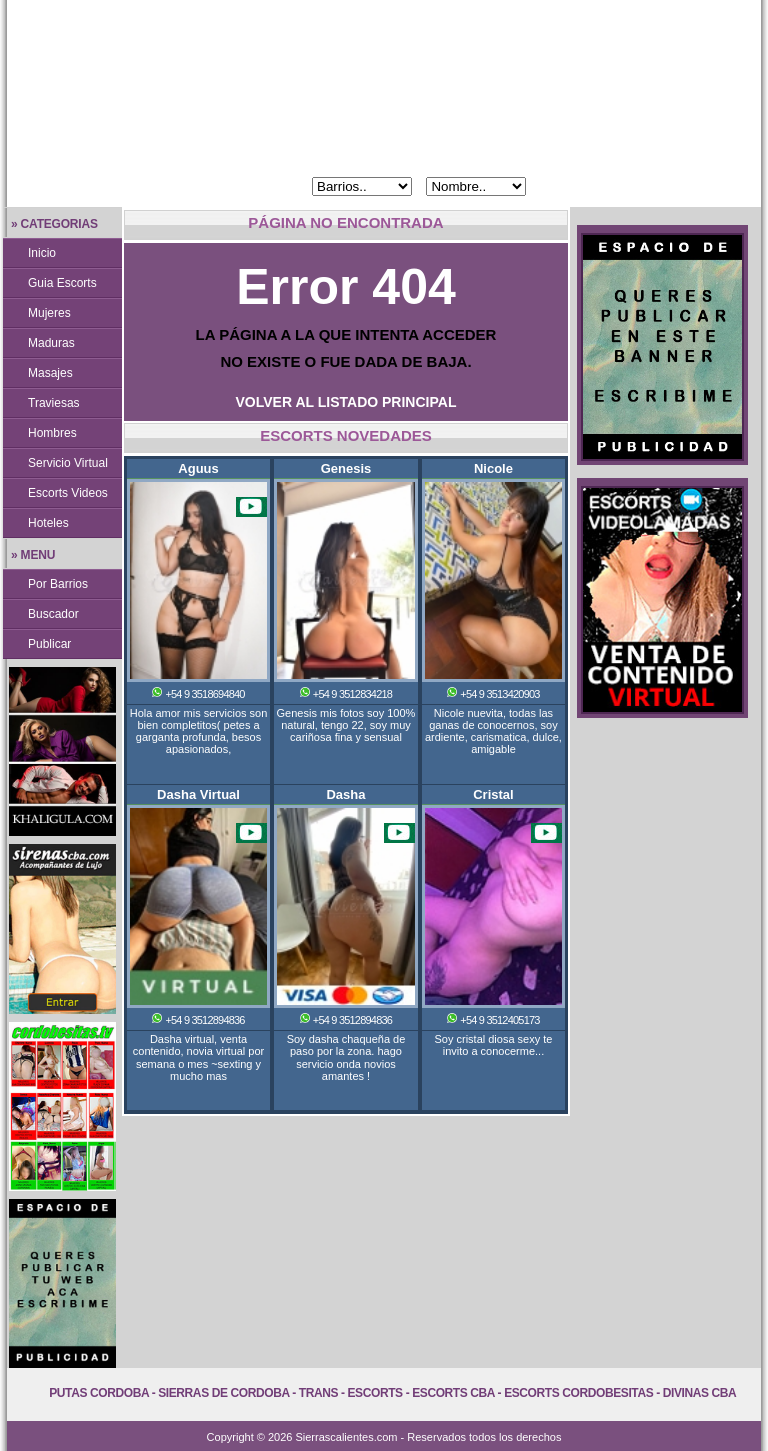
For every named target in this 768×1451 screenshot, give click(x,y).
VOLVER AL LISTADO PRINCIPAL (346, 402)
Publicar (49, 644)
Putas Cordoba (98, 1393)
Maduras (51, 343)
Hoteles (48, 523)
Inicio (42, 253)
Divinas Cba (700, 1393)
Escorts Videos (68, 493)
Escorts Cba (453, 1393)
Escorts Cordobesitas (578, 1393)
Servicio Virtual (68, 463)
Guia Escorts (62, 283)
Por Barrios (58, 584)
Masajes (50, 373)
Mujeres (49, 313)
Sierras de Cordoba (223, 1393)
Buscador (53, 614)
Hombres (52, 433)
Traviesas (54, 403)
